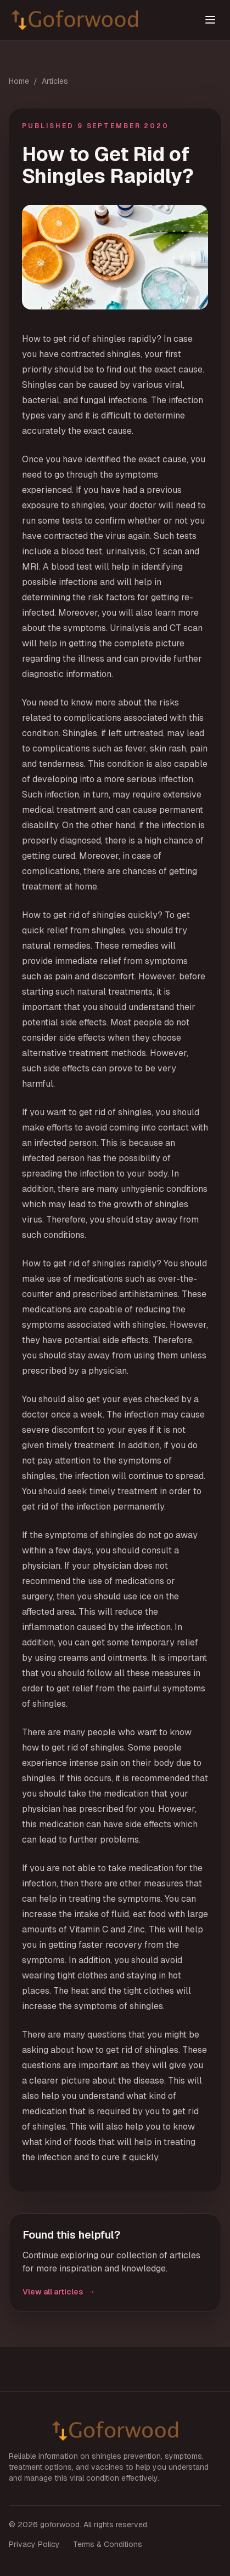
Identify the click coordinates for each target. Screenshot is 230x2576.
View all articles (59, 2291)
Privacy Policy (34, 2544)
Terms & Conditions (107, 2544)
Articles (55, 81)
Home (19, 81)
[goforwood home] (90, 20)
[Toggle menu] (210, 20)
